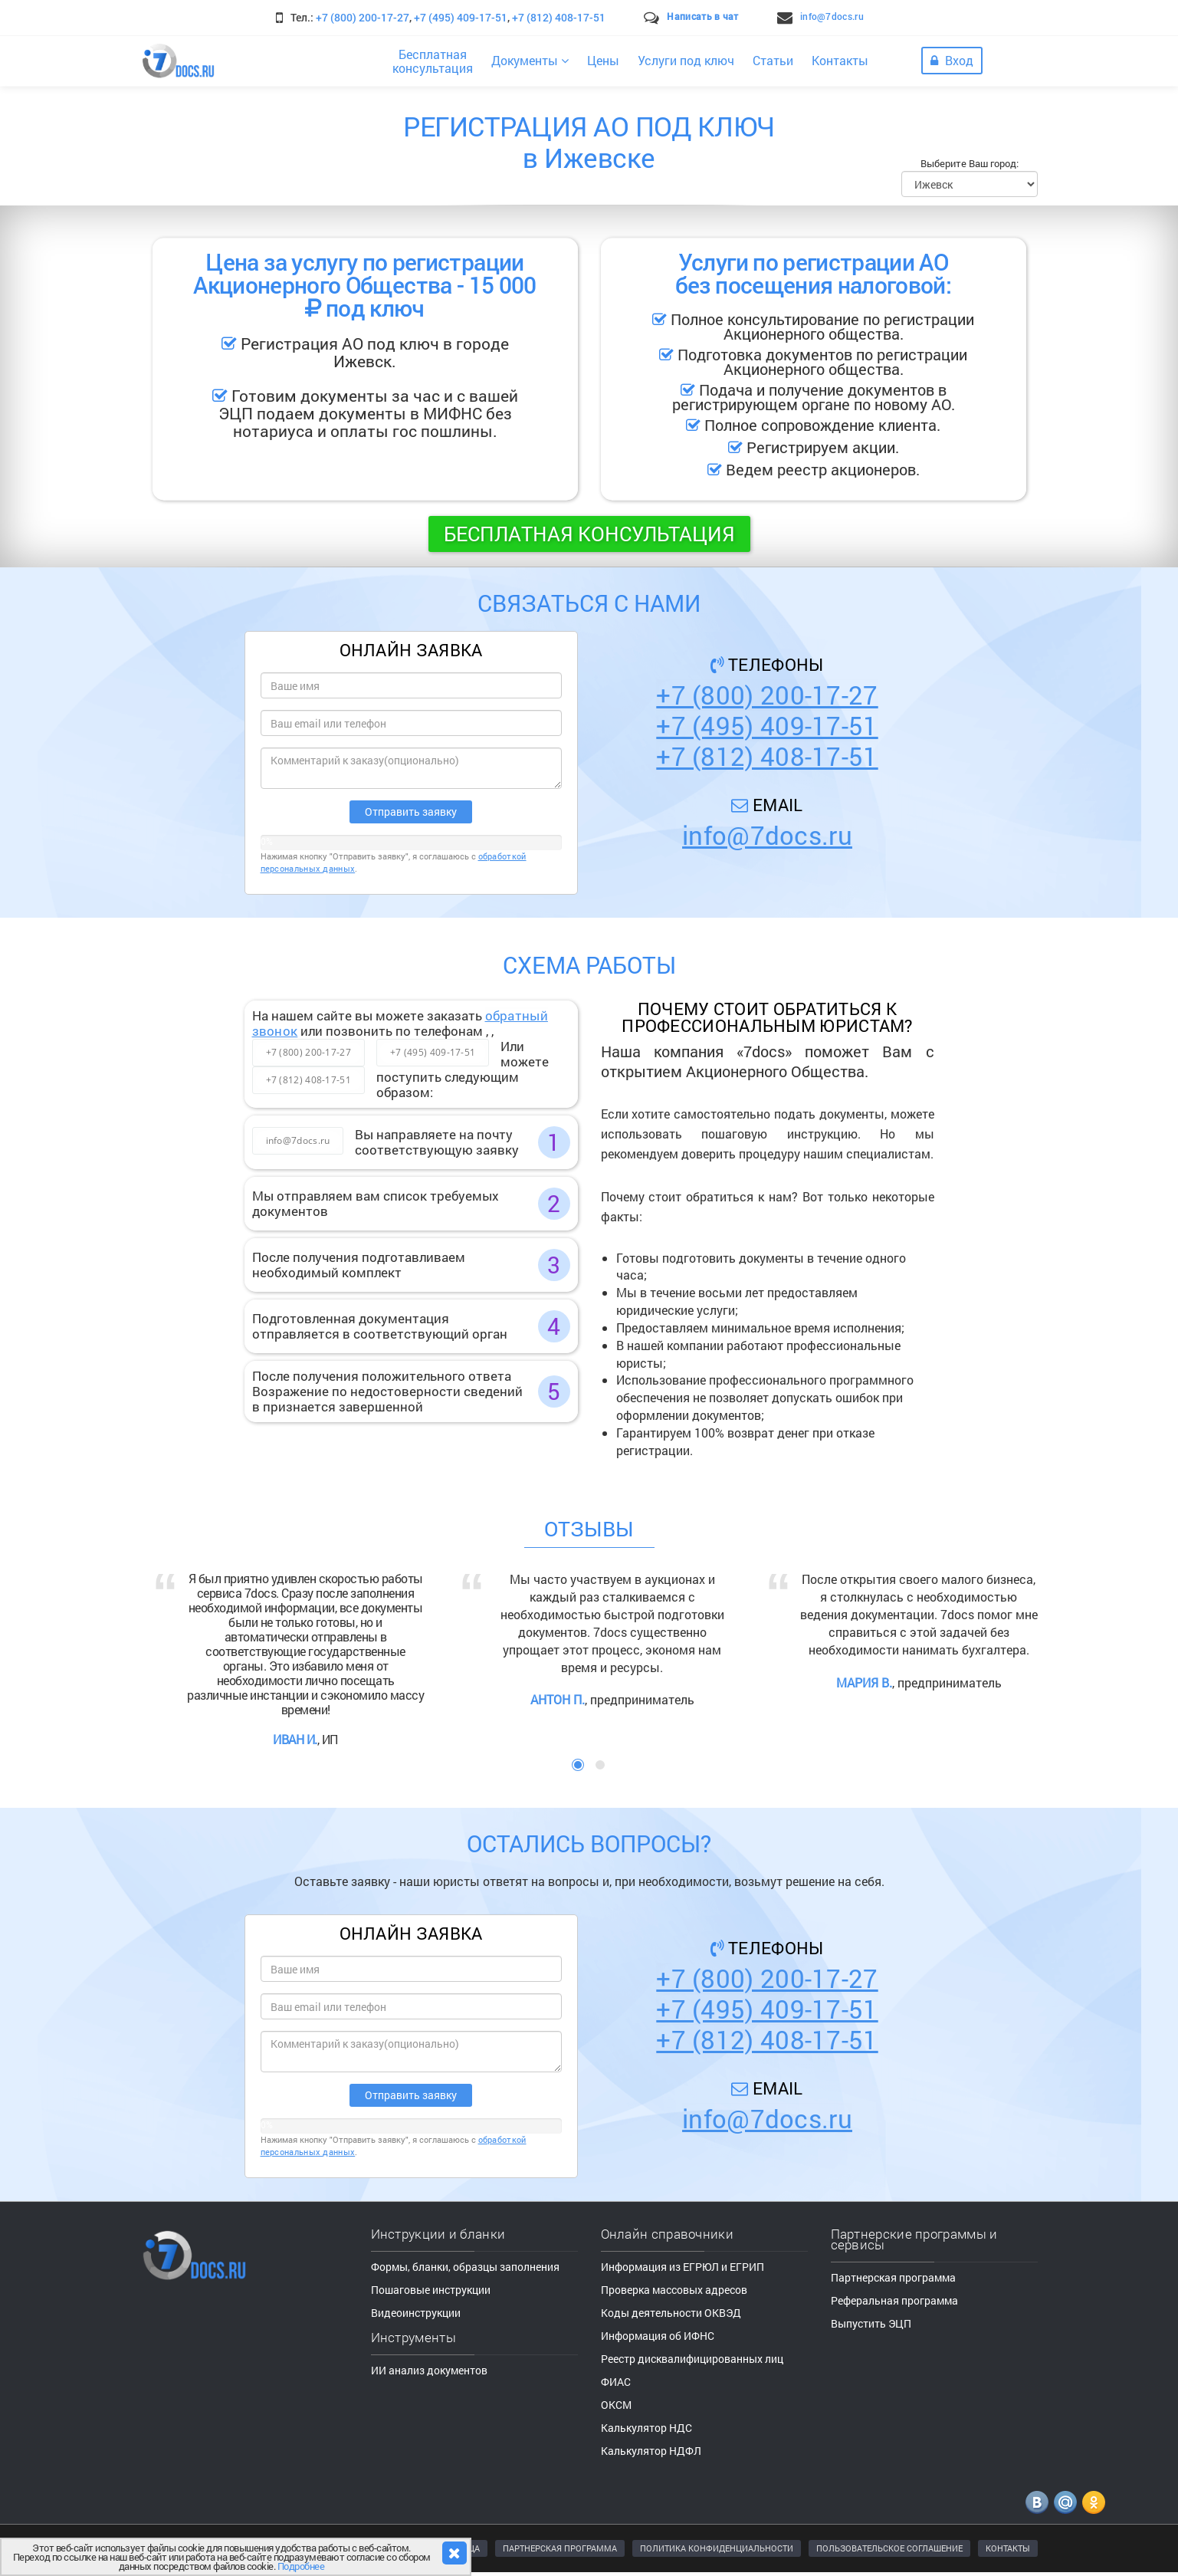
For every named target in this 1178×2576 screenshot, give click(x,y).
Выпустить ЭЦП (871, 2323)
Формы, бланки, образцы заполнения (465, 2266)
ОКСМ (616, 2404)
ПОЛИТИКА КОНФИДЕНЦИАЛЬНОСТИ (716, 2548)
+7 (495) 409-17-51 (460, 17)
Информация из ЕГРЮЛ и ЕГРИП (682, 2266)
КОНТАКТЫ (1008, 2548)
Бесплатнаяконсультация (432, 61)
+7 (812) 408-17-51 (558, 17)
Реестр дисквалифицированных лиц (692, 2358)
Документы (530, 60)
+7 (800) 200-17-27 (362, 17)
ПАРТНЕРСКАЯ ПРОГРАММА (560, 2548)
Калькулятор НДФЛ (651, 2450)
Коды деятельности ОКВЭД (671, 2312)
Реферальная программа (894, 2300)
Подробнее (301, 2566)
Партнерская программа (893, 2277)
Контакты (840, 60)
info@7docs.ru (832, 16)
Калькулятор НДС (646, 2427)
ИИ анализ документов (429, 2370)
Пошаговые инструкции (431, 2289)
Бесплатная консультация (589, 534)
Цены (603, 60)
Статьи (773, 60)
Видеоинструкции (416, 2312)
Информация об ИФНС (657, 2335)
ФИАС (616, 2381)
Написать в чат (702, 16)
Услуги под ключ (686, 60)
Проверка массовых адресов (674, 2289)
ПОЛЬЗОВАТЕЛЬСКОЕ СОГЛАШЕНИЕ (889, 2548)
